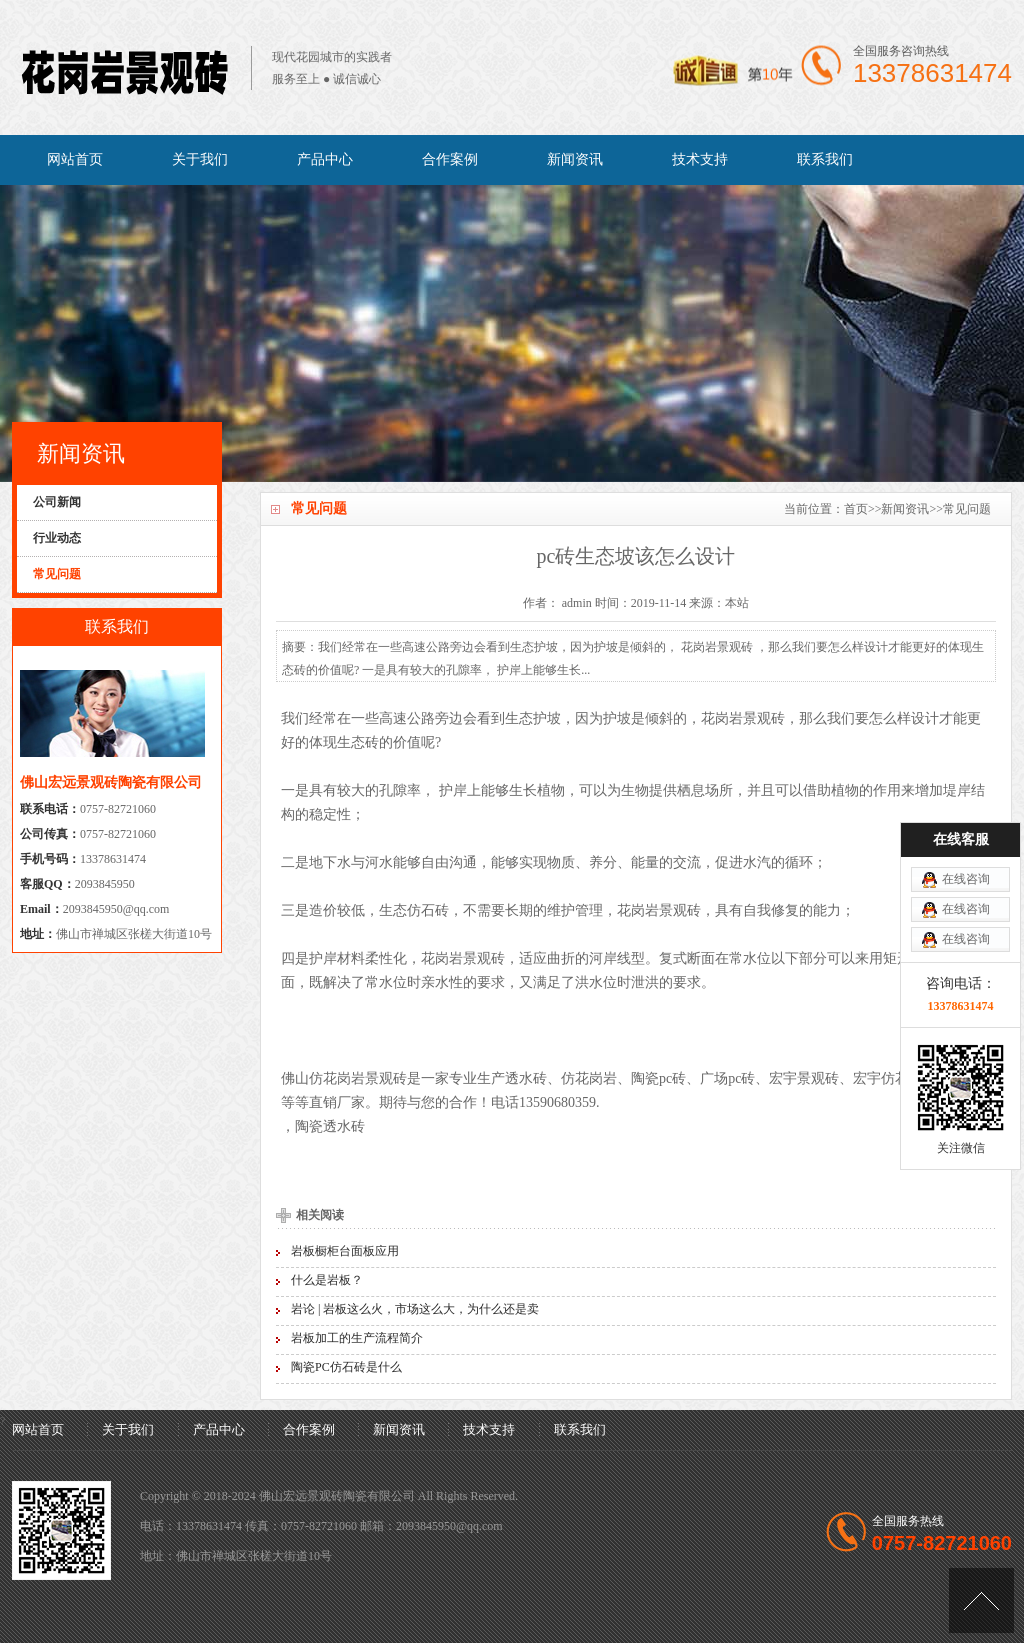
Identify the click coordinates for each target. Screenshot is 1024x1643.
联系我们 (825, 159)
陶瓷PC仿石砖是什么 (346, 1367)
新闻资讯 (575, 159)
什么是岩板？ (327, 1280)
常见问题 (967, 509)
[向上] (981, 1600)
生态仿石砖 (414, 910)
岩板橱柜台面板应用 (345, 1251)
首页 (856, 509)
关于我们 (200, 159)
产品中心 (325, 159)
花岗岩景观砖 (743, 718)
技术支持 (700, 159)
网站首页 (75, 159)
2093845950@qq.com (116, 909)
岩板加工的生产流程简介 (357, 1338)
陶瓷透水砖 (330, 1126)
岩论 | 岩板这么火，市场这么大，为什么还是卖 (415, 1309)
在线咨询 (966, 879)
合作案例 (450, 159)
